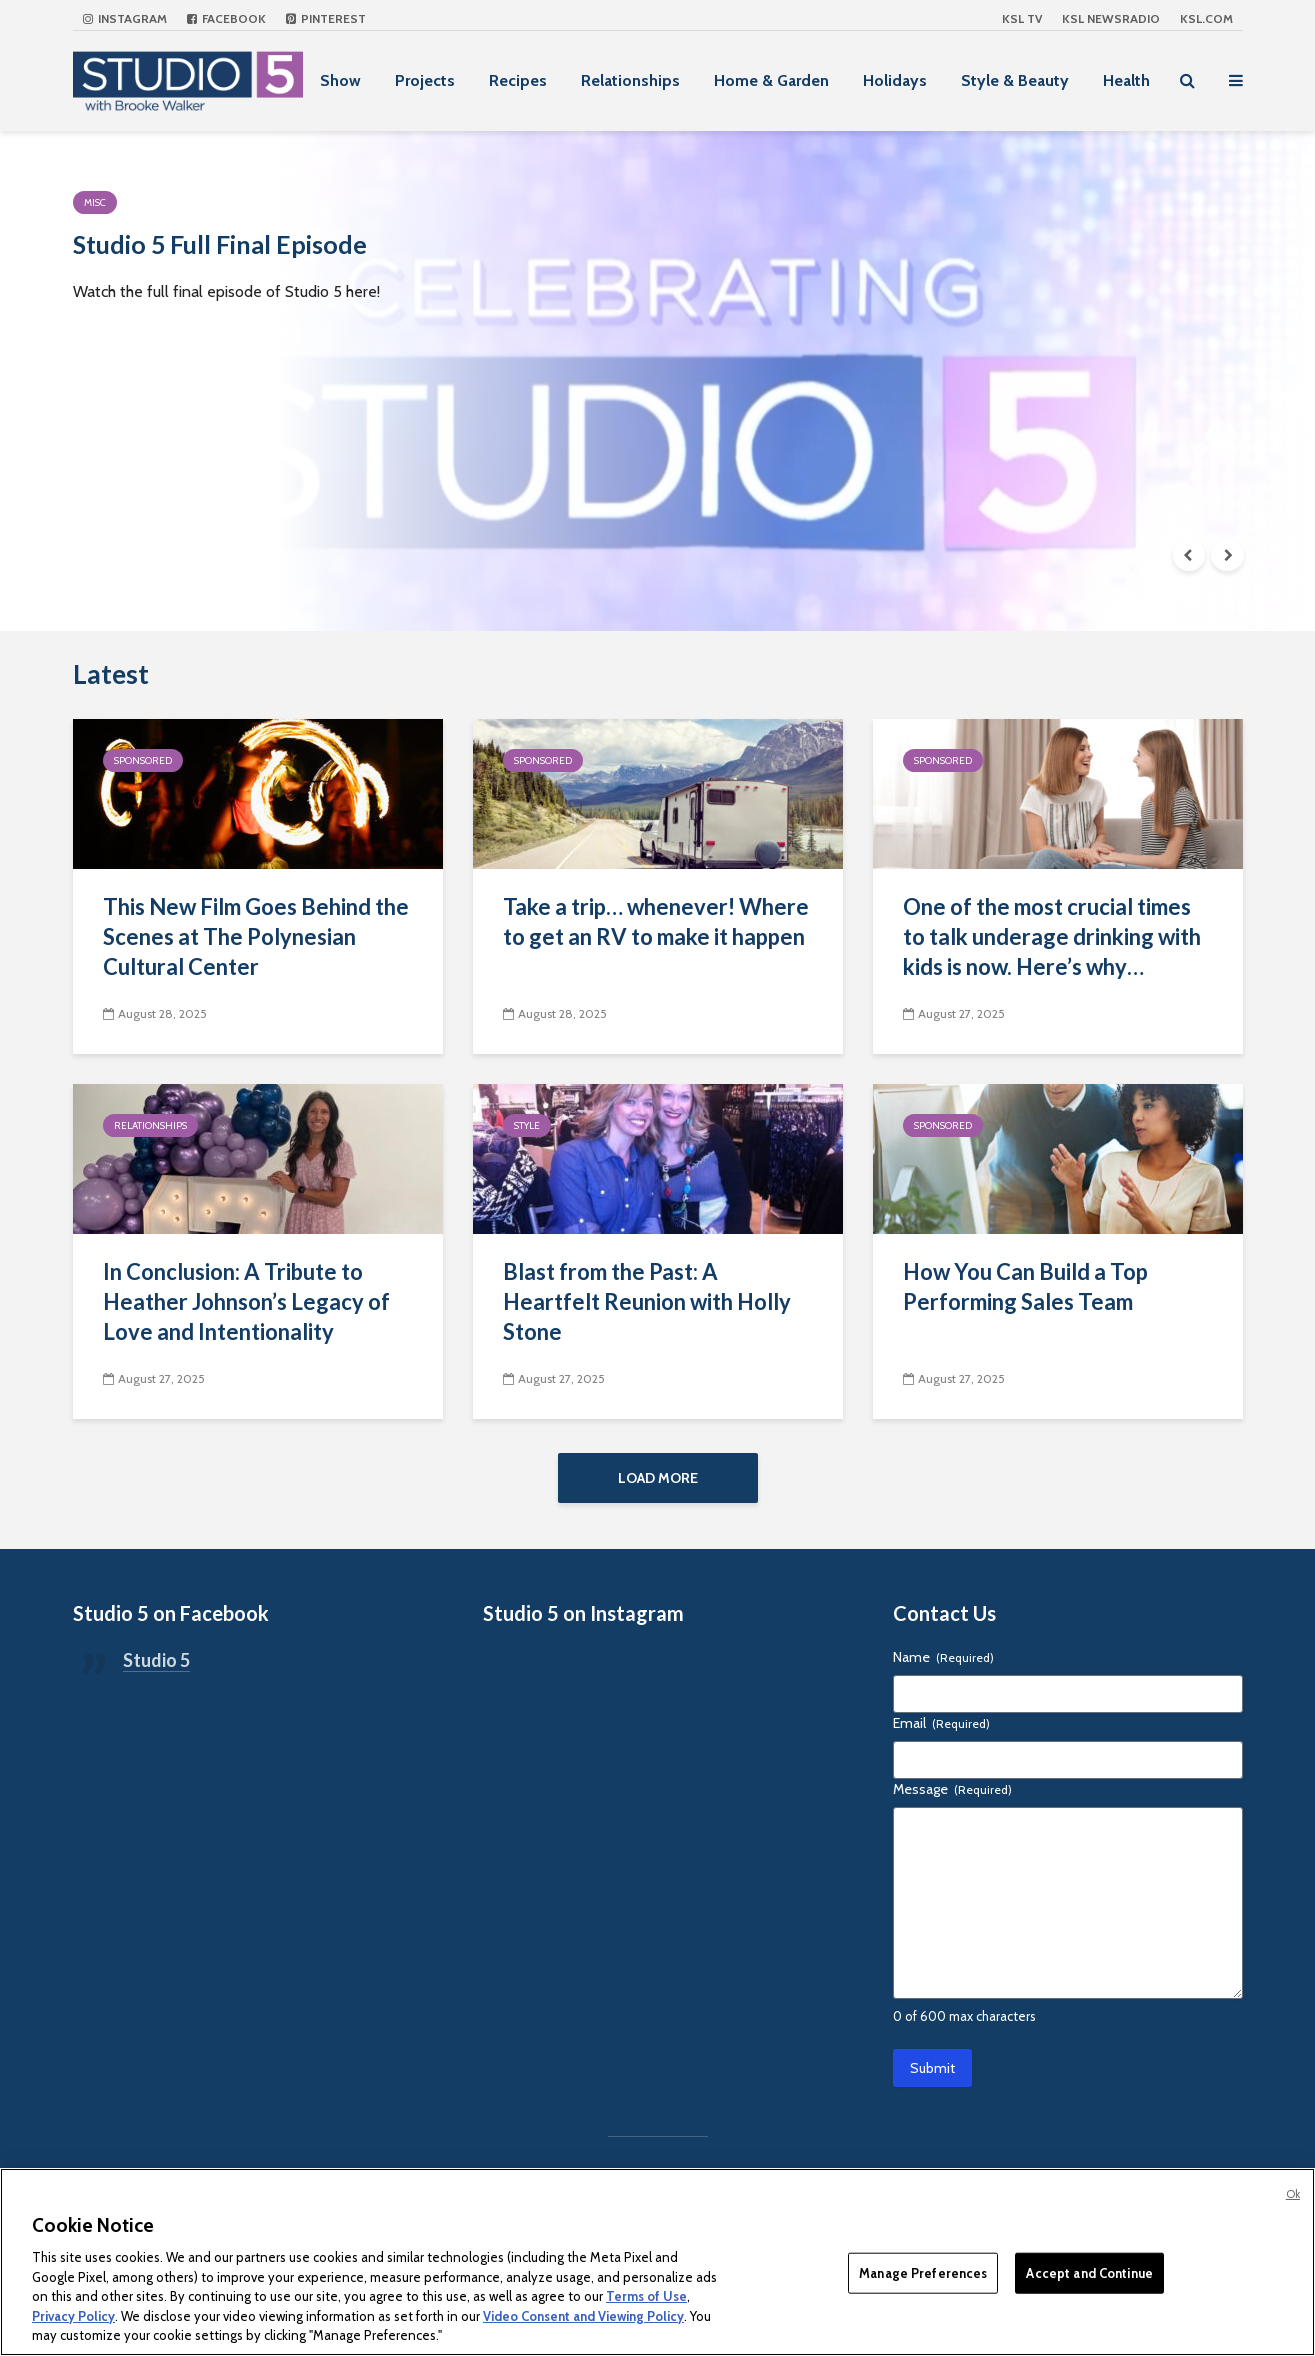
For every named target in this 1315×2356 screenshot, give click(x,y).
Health (1126, 80)
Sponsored (143, 760)
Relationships (630, 80)
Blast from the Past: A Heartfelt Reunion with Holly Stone (647, 1301)
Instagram (125, 18)
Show (340, 80)
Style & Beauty (1015, 80)
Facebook (226, 18)
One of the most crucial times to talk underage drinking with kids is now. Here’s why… (1052, 936)
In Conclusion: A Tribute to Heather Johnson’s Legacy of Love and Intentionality (246, 1301)
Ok (1293, 2194)
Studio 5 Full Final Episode (303, 254)
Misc (95, 202)
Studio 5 (156, 1674)
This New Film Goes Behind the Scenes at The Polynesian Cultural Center (256, 936)
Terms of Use (646, 2296)
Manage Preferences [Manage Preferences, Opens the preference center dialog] (923, 2272)
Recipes (518, 80)
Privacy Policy (73, 2316)
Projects (425, 80)
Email (941, 1737)
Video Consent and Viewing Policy (583, 2316)
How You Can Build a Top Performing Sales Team (1025, 1286)
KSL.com (1206, 18)
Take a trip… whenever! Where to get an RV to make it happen (656, 921)
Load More (658, 1478)
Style (527, 1125)
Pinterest (326, 18)
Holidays (895, 80)
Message (952, 1803)
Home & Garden (771, 80)
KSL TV (1022, 18)
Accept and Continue (1089, 2272)
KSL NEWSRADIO (1111, 18)
